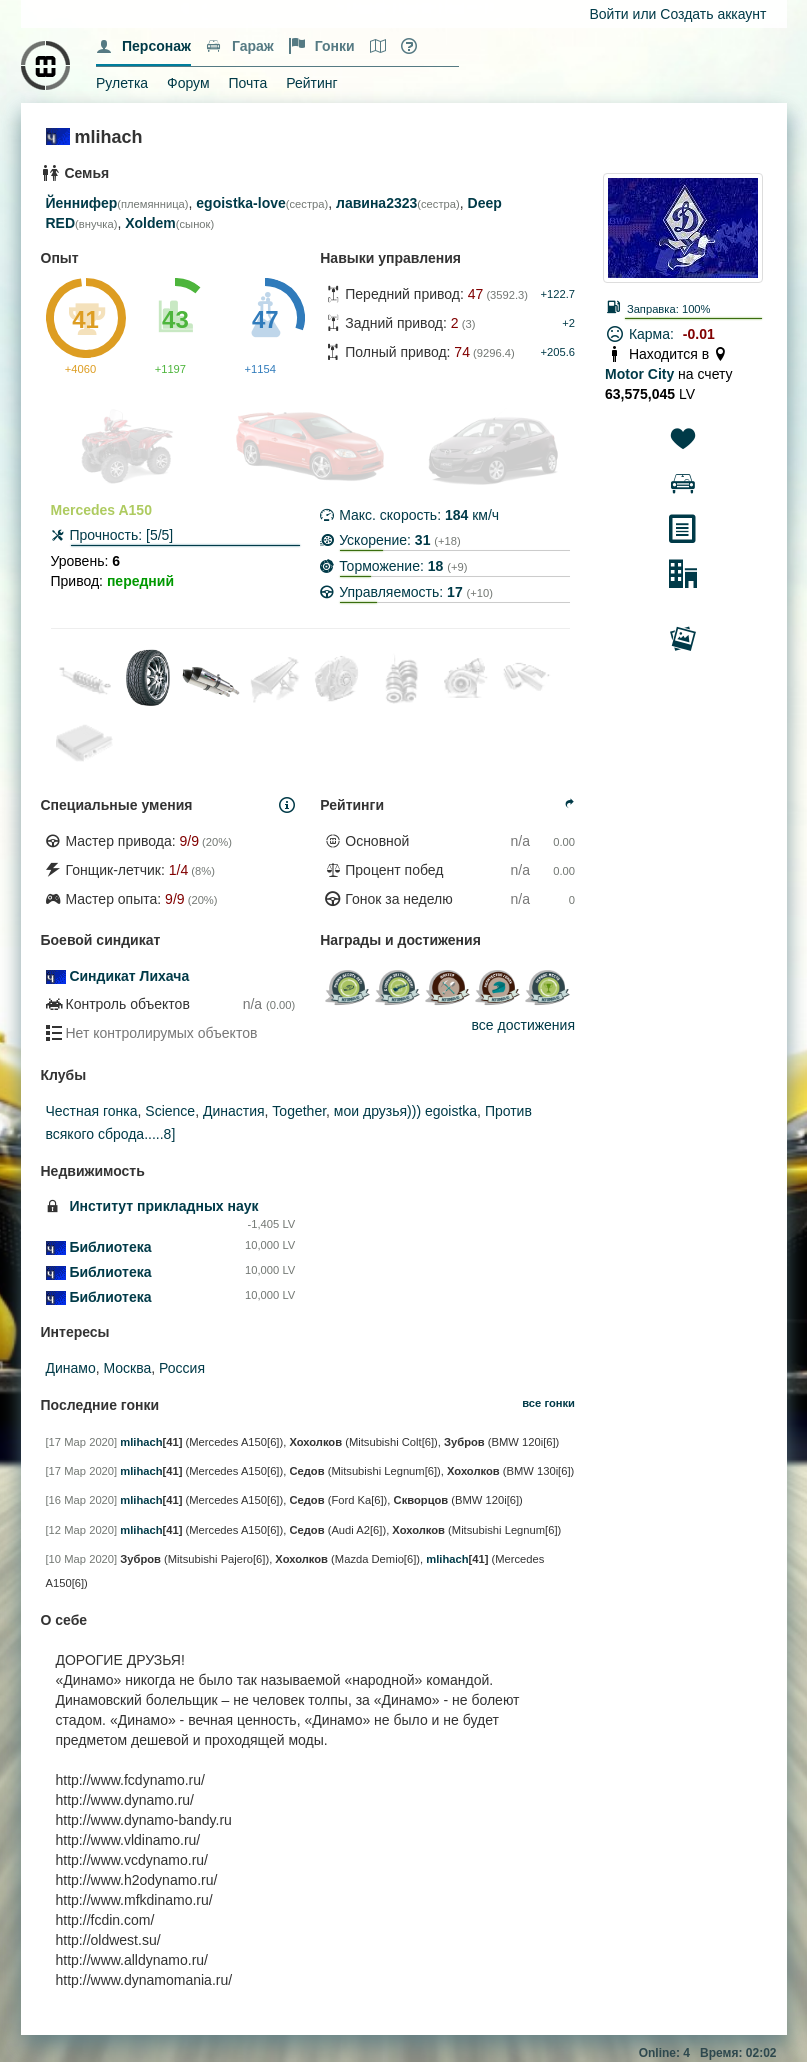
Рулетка (122, 83)
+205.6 (557, 352)
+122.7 (557, 294)
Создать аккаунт (713, 14)
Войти (609, 14)
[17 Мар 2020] (82, 1442)
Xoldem (150, 223)
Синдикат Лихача (129, 976)
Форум (188, 83)
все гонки (548, 1403)
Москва (128, 1368)
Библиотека (110, 1247)
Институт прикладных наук (163, 1206)
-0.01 (699, 334)
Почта (247, 83)
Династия (234, 1111)
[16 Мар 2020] (82, 1500)
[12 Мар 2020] (82, 1530)
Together (299, 1111)
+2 (568, 323)
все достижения (523, 1025)
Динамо (71, 1368)
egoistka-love (240, 203)
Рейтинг (311, 83)
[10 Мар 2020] (82, 1559)
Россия (182, 1368)
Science (170, 1111)
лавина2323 (376, 203)
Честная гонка (92, 1111)
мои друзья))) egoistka (405, 1111)
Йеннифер (82, 203)
